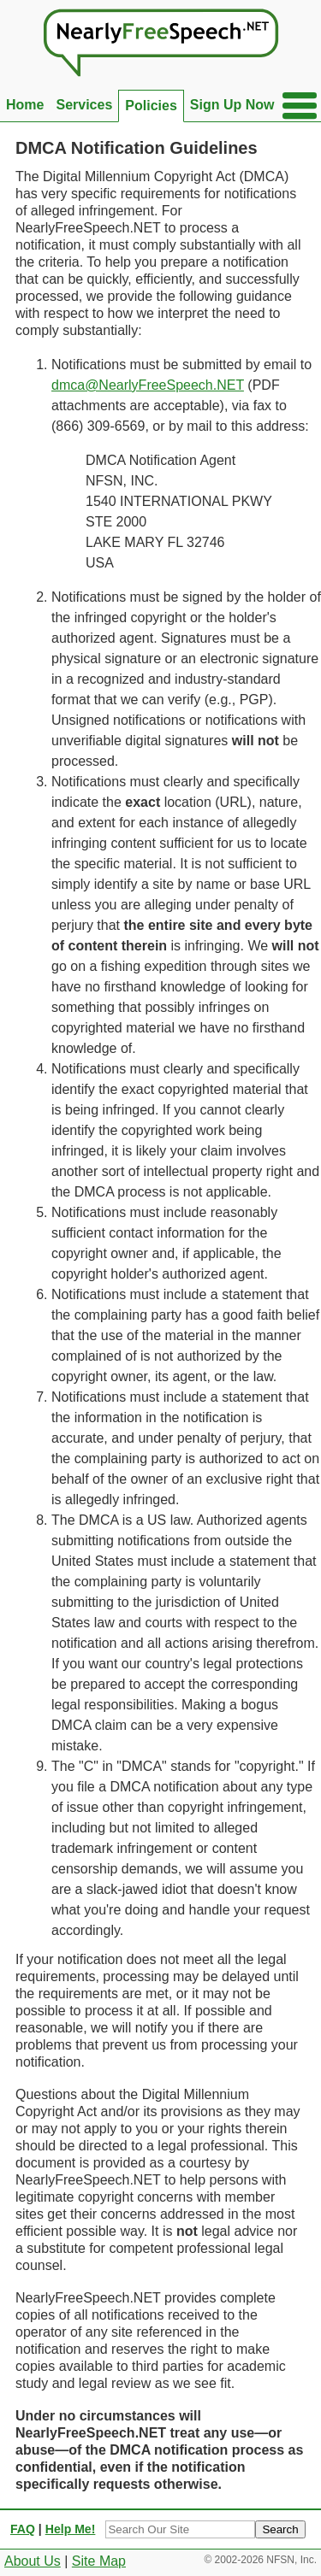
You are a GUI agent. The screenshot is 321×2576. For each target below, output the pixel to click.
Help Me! (70, 2529)
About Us (32, 2561)
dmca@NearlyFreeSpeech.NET (147, 385)
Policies (150, 105)
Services (84, 104)
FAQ (22, 2529)
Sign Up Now (232, 104)
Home (25, 104)
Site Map (99, 2561)
